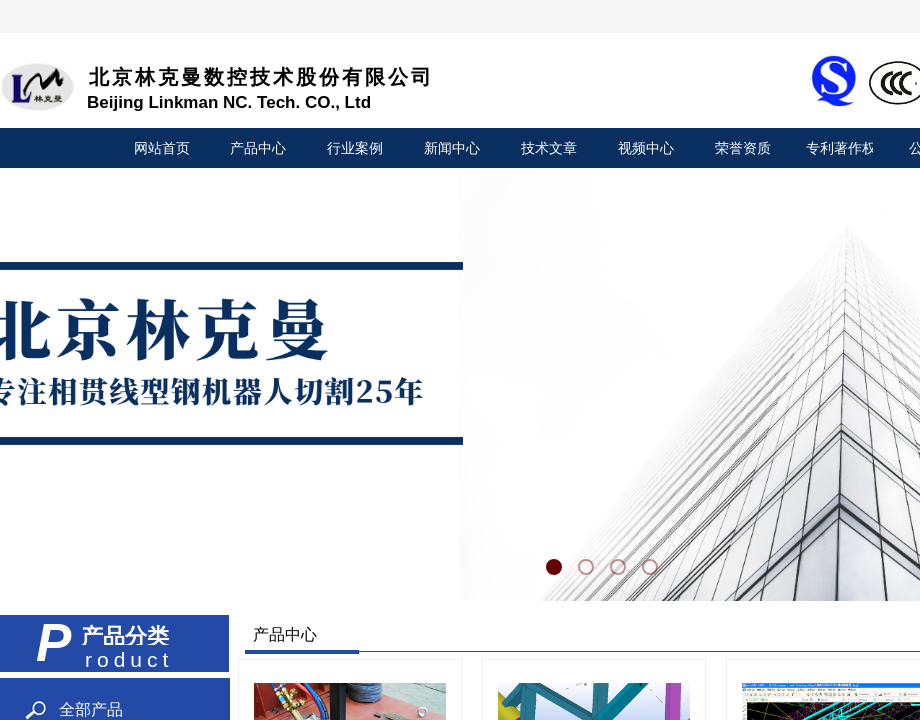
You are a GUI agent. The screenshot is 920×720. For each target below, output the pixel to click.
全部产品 (91, 709)
